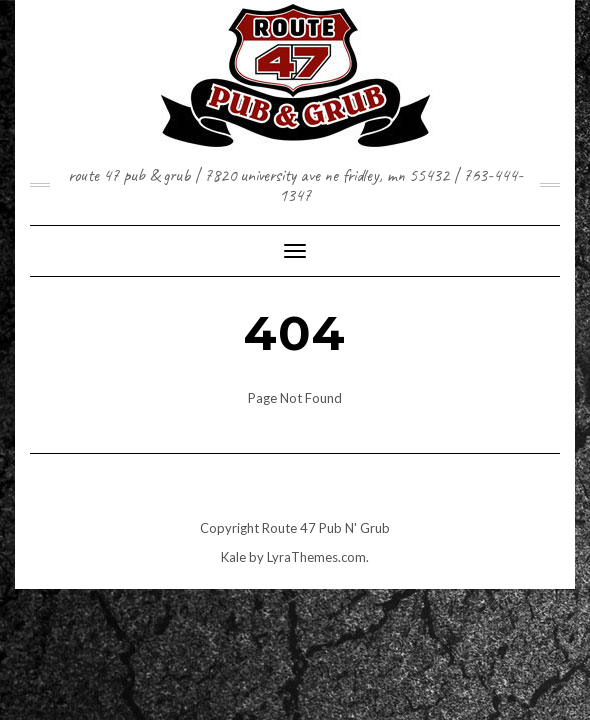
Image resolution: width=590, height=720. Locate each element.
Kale (233, 557)
